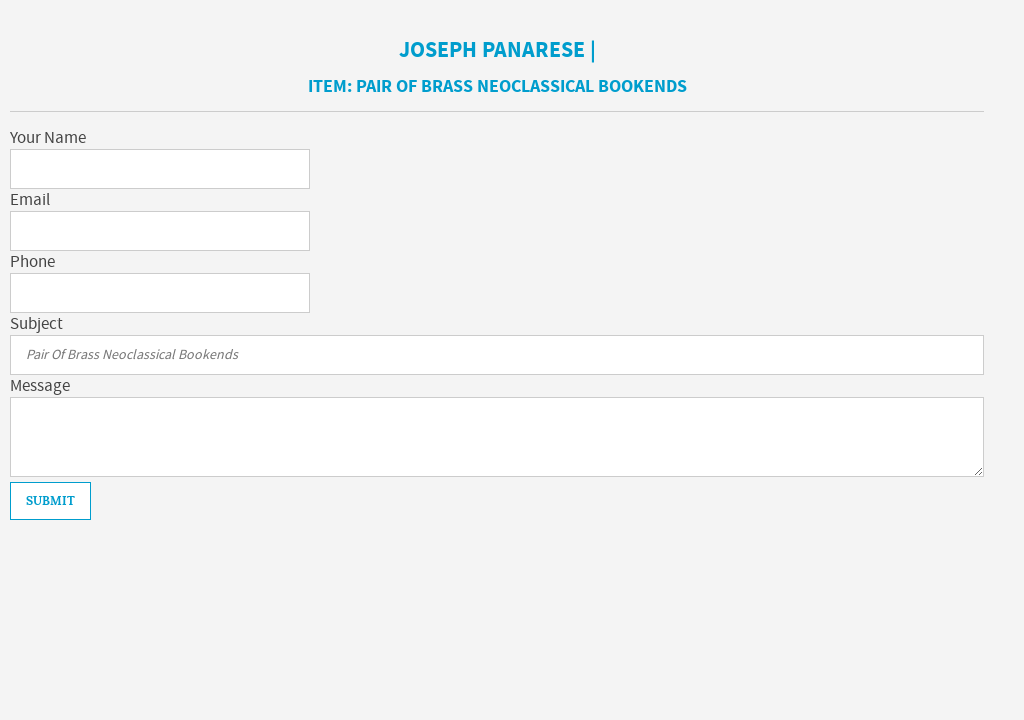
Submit (50, 501)
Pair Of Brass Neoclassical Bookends (521, 86)
